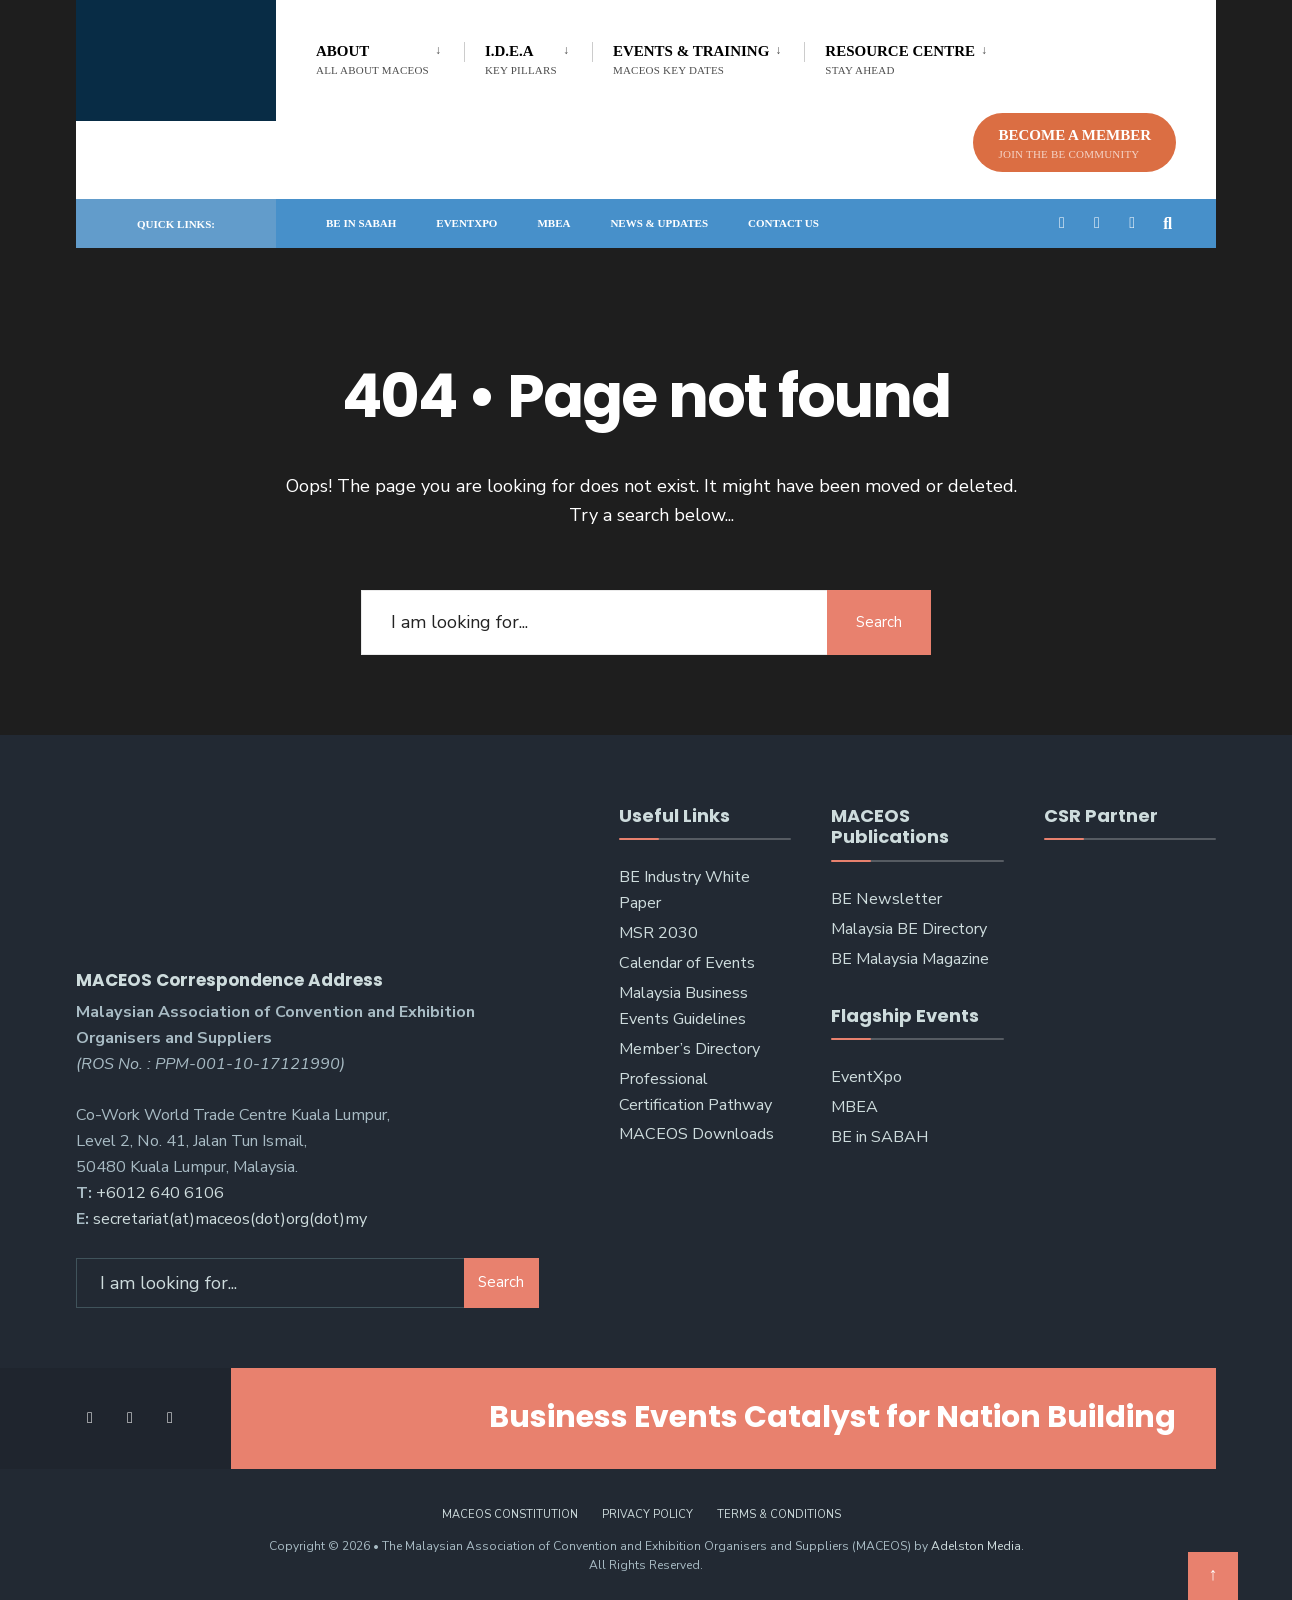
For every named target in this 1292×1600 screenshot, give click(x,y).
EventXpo (466, 223)
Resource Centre (900, 59)
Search (876, 622)
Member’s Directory (689, 1049)
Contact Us (783, 223)
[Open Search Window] (1168, 222)
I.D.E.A (521, 59)
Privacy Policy (647, 1508)
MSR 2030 (658, 933)
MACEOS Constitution (510, 1508)
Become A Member (1074, 143)
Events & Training (691, 59)
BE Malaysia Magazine (910, 959)
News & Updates (659, 223)
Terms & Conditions (779, 1508)
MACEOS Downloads (696, 1134)
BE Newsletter (886, 899)
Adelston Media (976, 1540)
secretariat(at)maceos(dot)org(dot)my (230, 1213)
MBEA (553, 223)
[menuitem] (390, 56)
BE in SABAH (361, 223)
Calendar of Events (687, 963)
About (372, 59)
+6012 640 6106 (160, 1188)
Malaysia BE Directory (909, 929)
